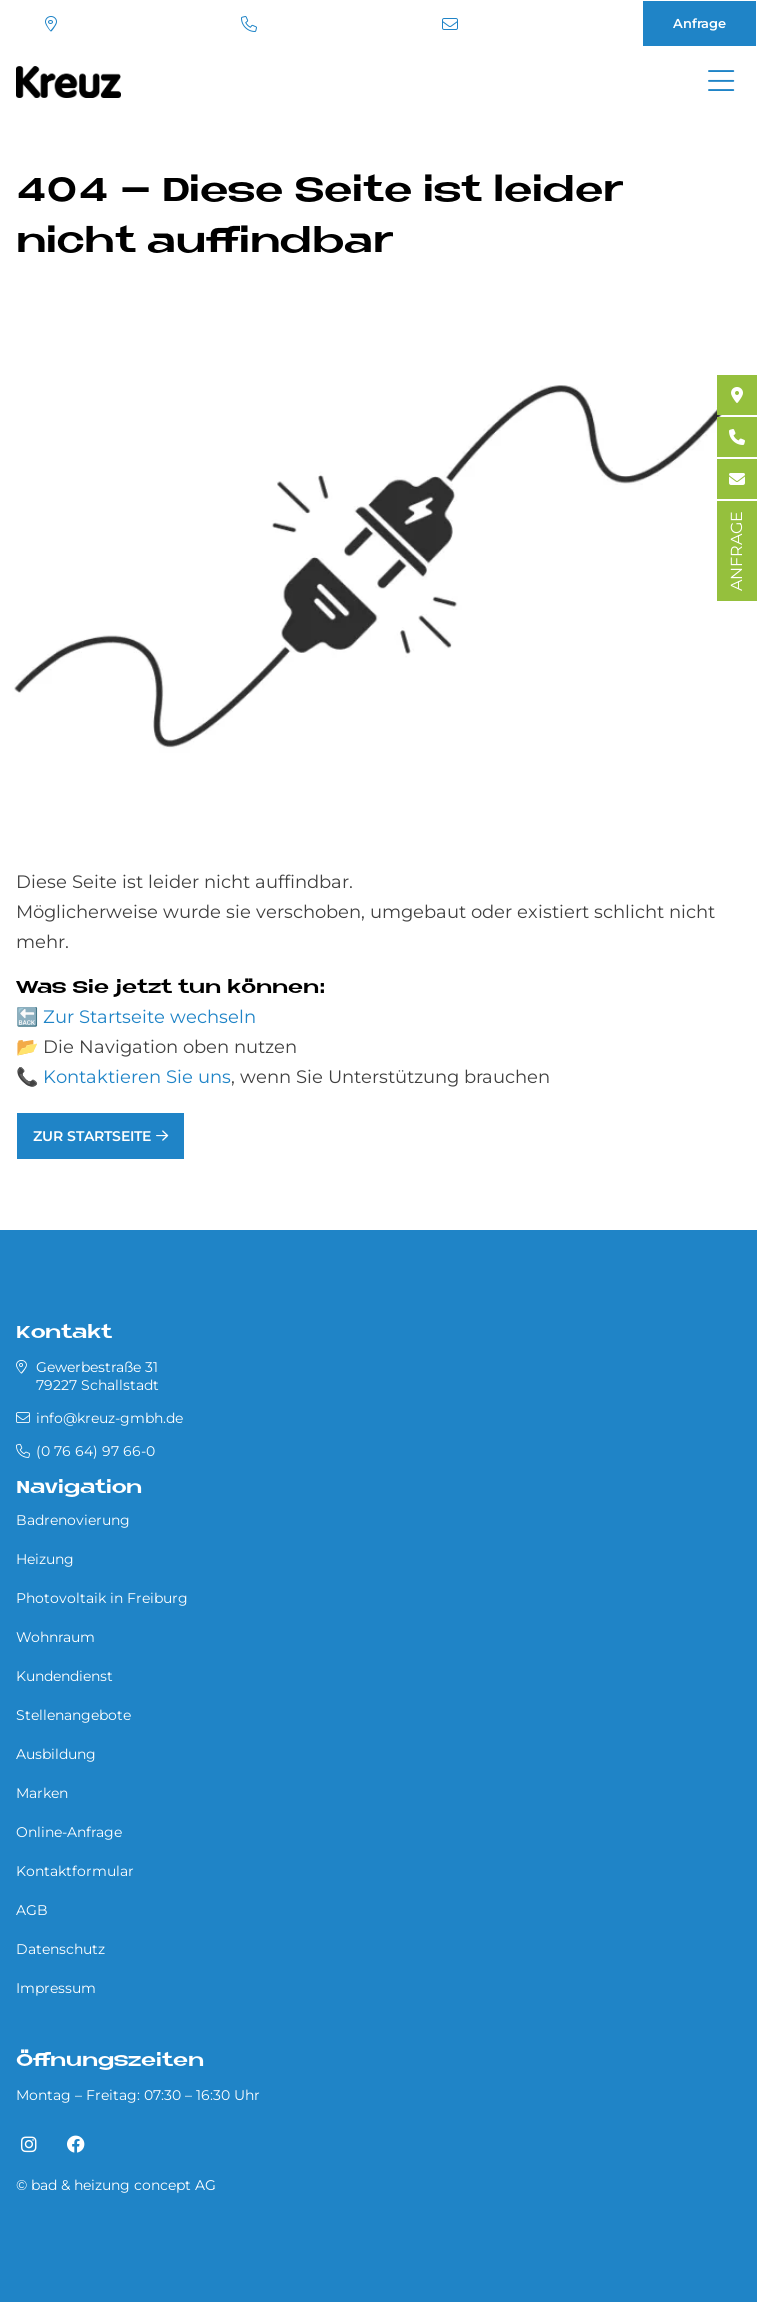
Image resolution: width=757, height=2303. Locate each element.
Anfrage (699, 23)
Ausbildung (56, 1754)
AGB (32, 1910)
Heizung (45, 1559)
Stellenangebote (73, 1715)
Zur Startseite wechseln (149, 1017)
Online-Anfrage (69, 1832)
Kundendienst (64, 1676)
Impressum (56, 1988)
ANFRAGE (736, 551)
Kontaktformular (75, 1871)
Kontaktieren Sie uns (137, 1077)
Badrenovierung (73, 1520)
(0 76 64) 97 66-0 (249, 24)
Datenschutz (60, 1949)
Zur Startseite (92, 1136)
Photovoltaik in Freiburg (102, 1598)
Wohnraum (55, 1637)
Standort (51, 24)
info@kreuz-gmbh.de (450, 24)
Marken (42, 1793)
